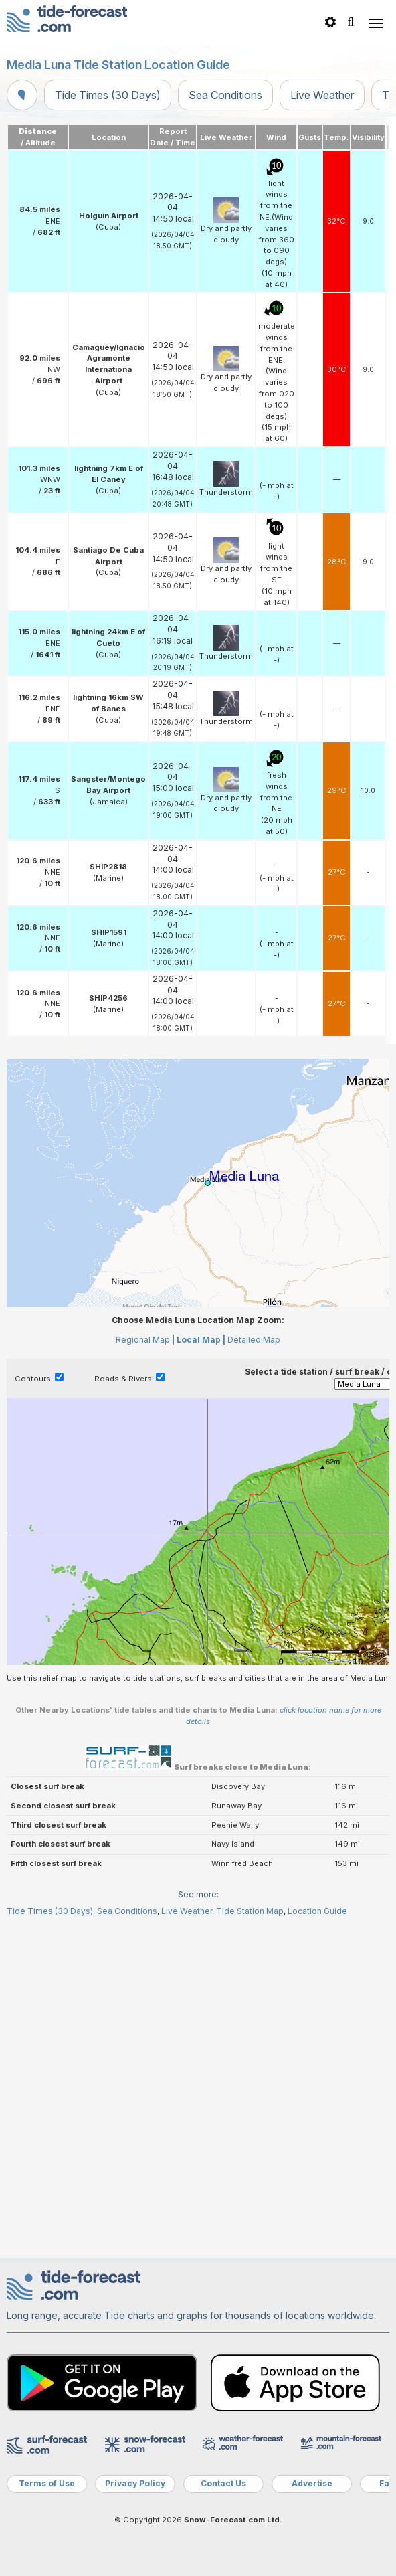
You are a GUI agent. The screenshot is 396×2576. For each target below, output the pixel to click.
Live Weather (322, 95)
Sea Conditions (225, 95)
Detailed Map (253, 1340)
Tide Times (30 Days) (108, 95)
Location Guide (317, 1911)
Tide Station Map (250, 1911)
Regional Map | (145, 1340)
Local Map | (201, 1340)
